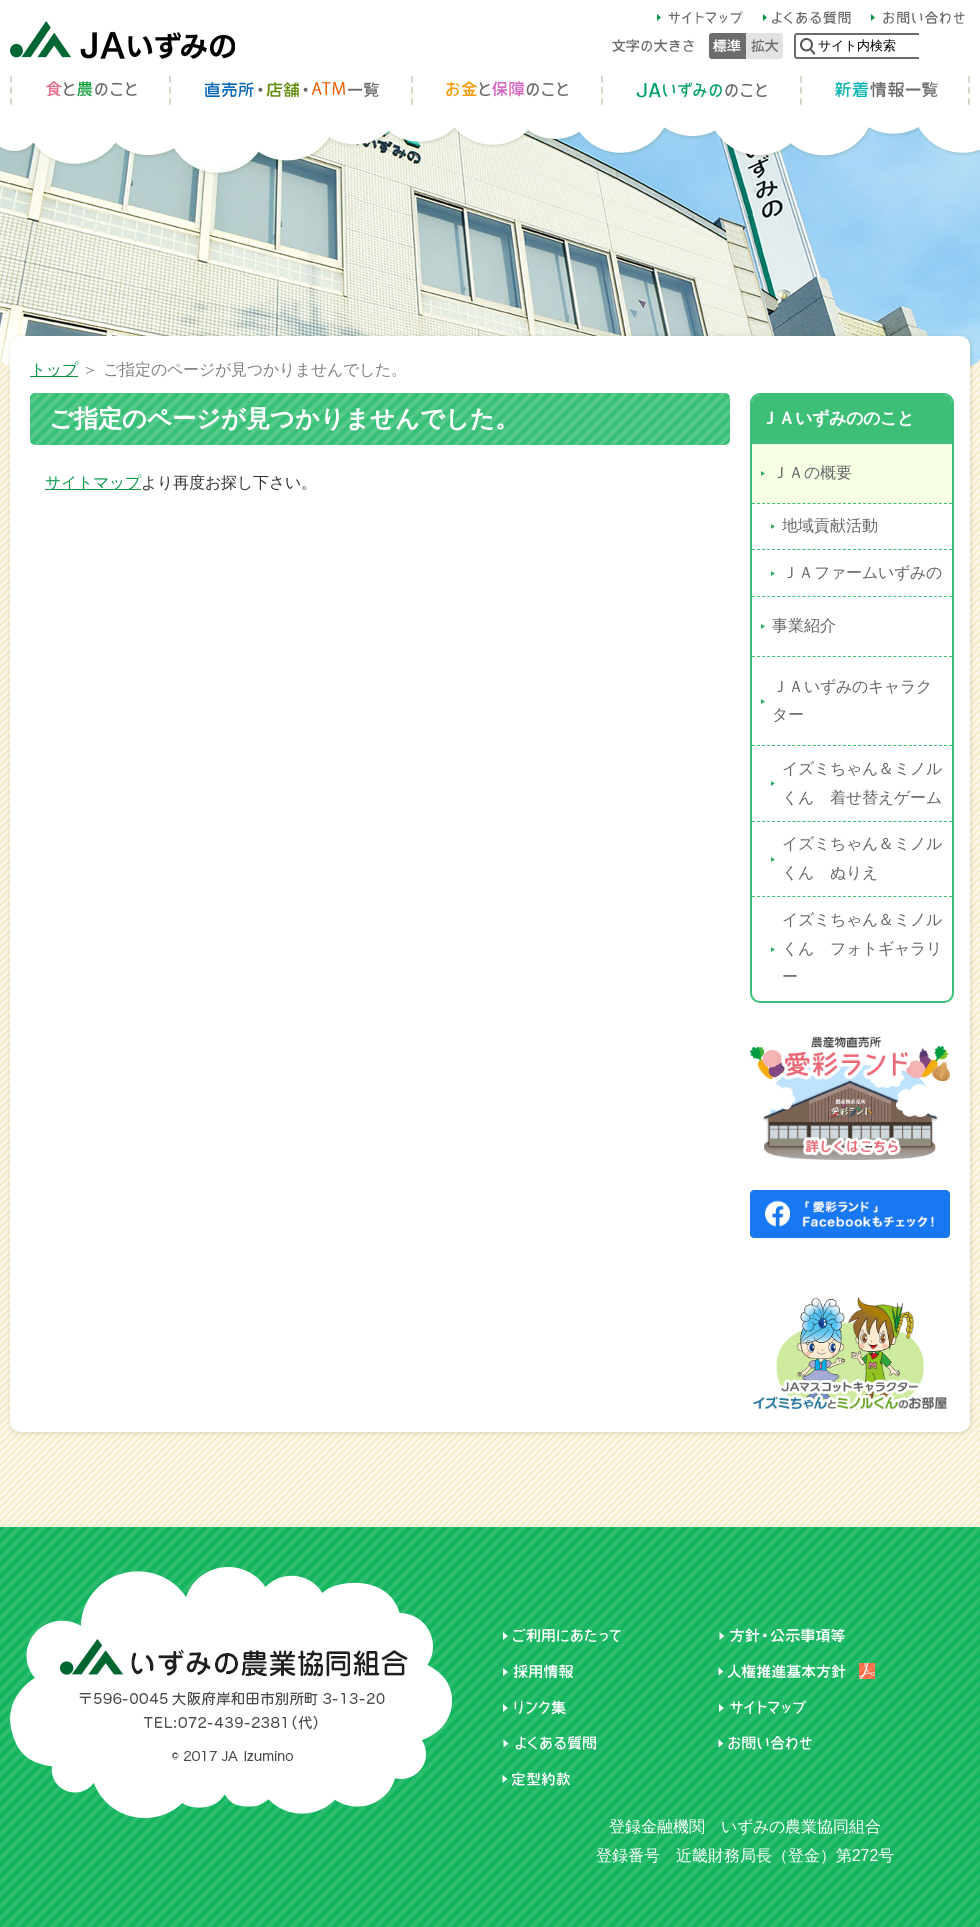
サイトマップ (93, 482)
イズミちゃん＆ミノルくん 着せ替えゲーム (862, 783)
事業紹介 (804, 625)
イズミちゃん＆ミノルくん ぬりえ (862, 858)
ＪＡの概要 (812, 472)
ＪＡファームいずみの (862, 572)
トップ (54, 369)
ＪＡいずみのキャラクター (852, 701)
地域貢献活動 (830, 525)
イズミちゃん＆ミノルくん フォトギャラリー (862, 948)
